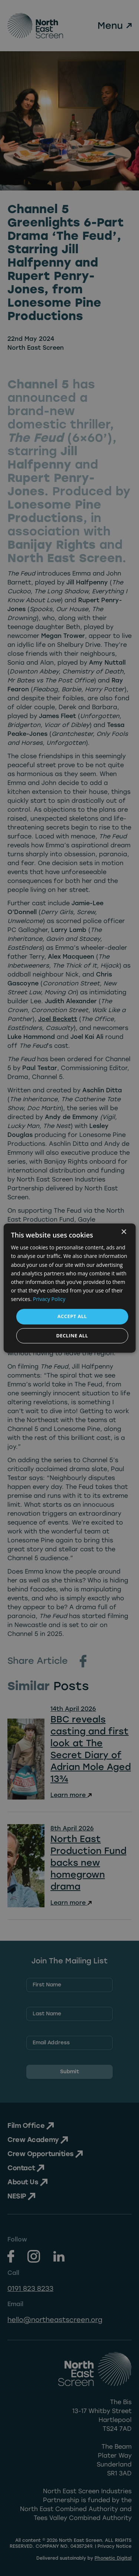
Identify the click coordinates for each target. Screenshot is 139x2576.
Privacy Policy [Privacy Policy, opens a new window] (49, 1298)
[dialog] (69, 1288)
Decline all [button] (72, 1335)
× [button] (123, 1232)
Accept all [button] (72, 1316)
